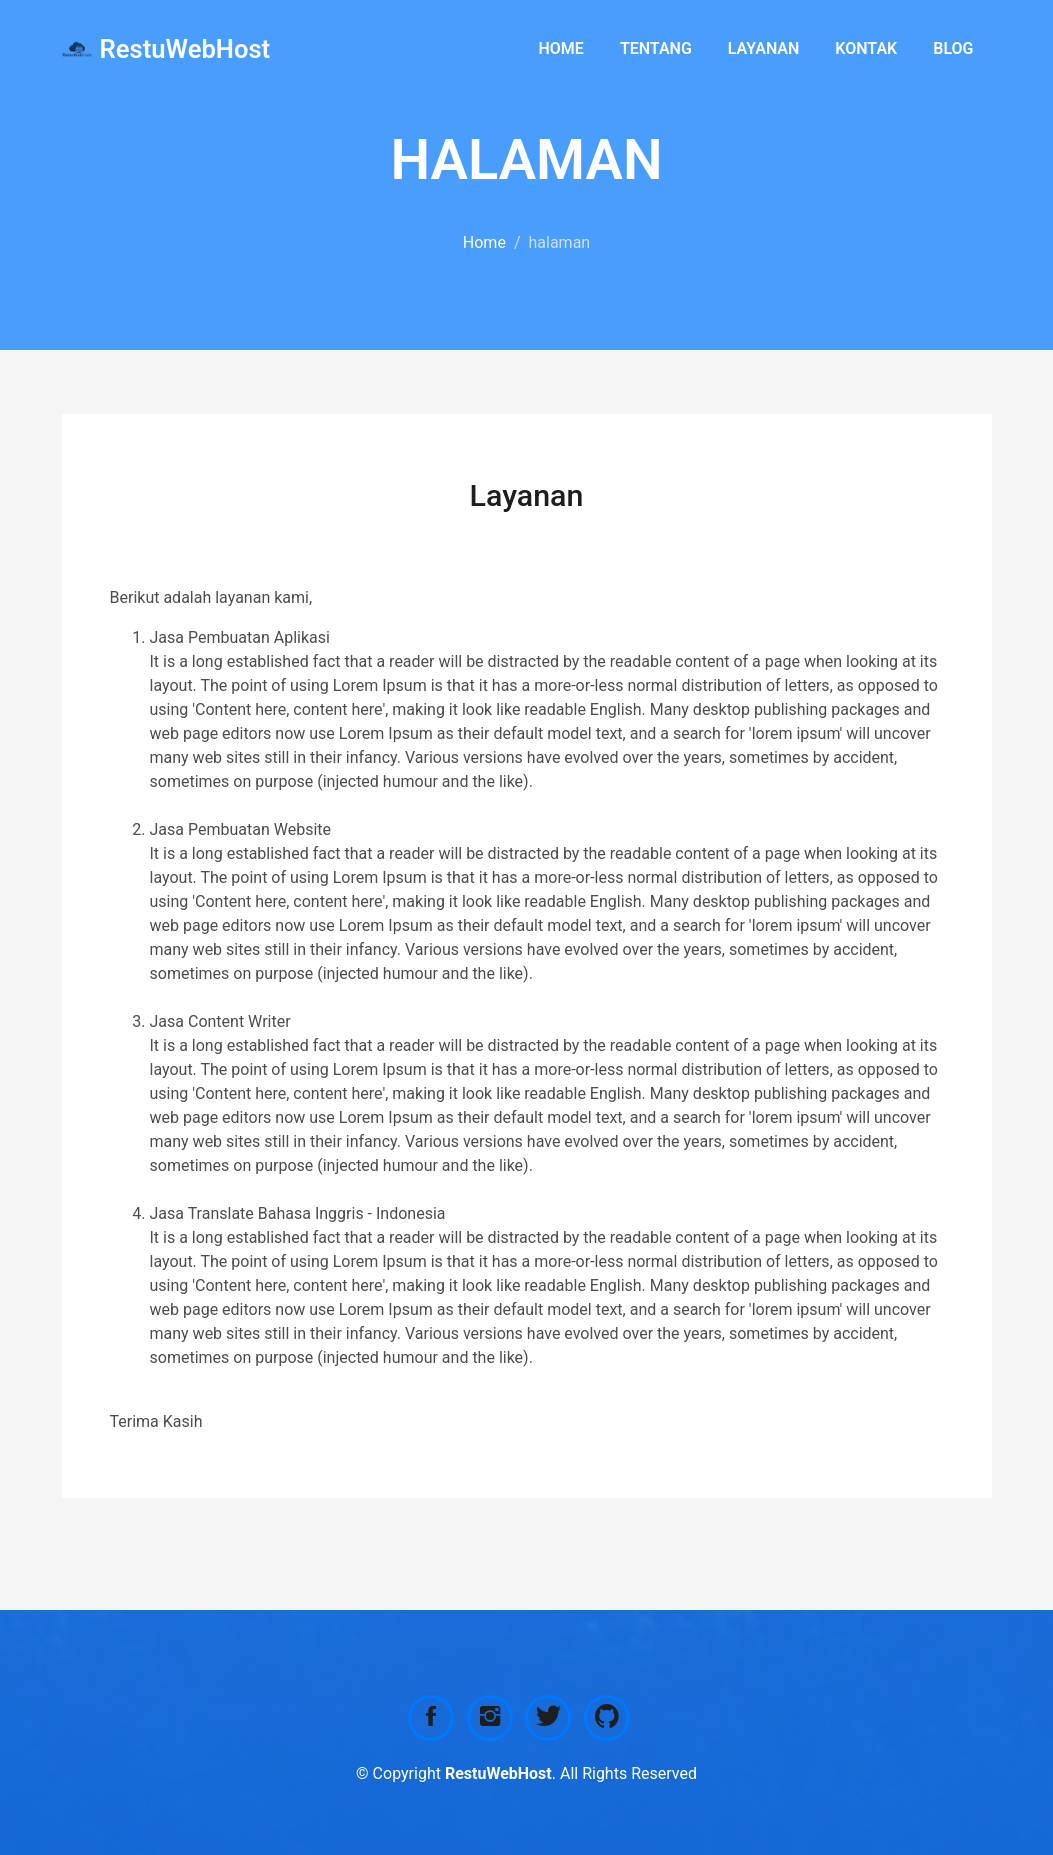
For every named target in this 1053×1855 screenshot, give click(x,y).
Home (561, 48)
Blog (953, 48)
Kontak (866, 48)
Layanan (764, 48)
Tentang (656, 48)
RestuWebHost (185, 49)
